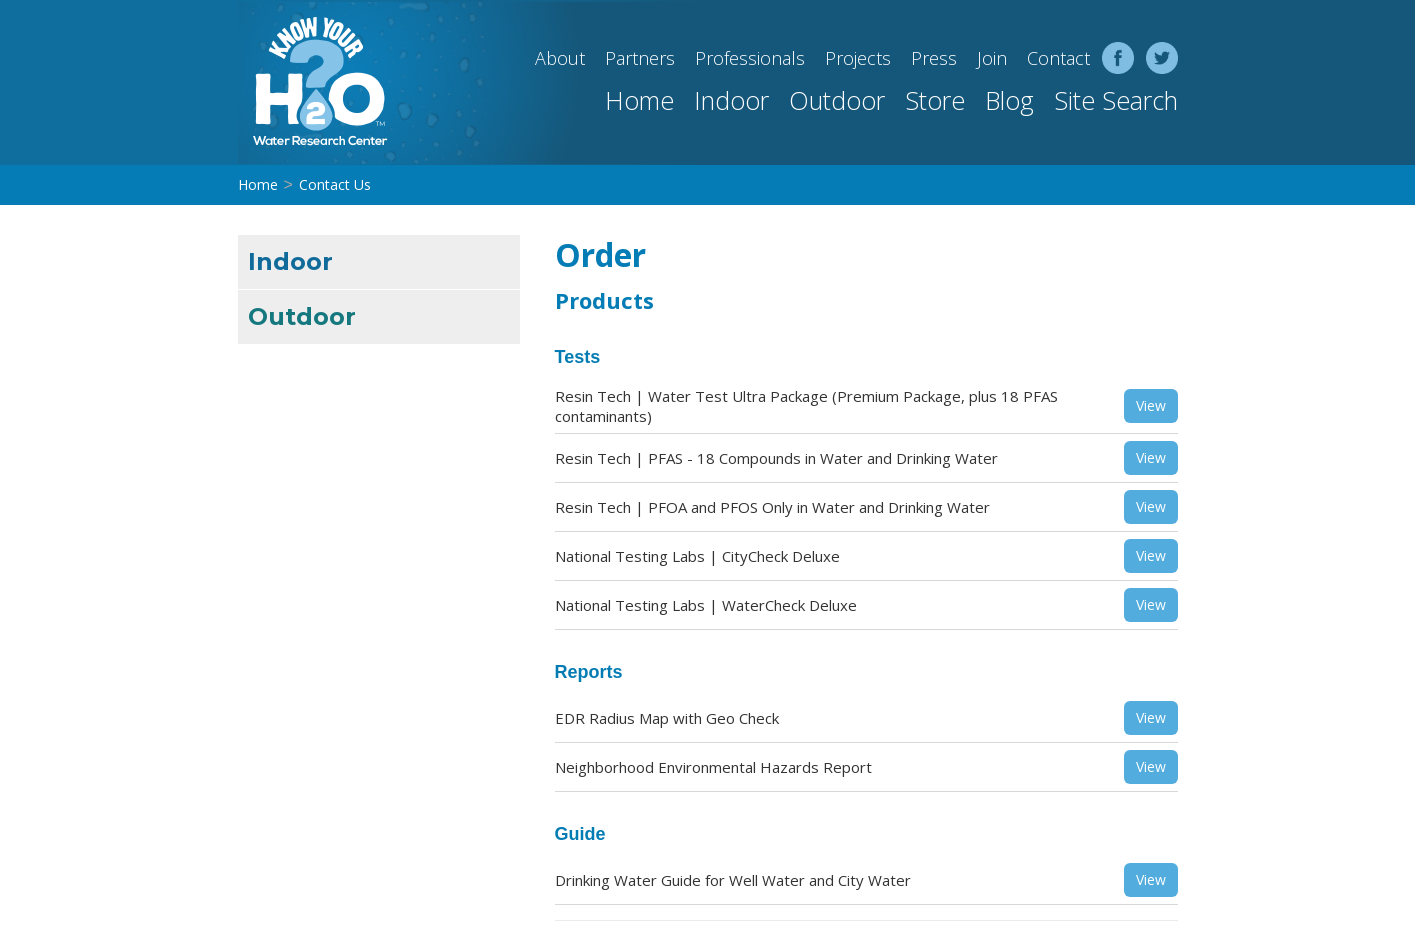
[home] (313, 82)
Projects (858, 58)
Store (935, 100)
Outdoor (837, 100)
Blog (1009, 100)
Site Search (1116, 100)
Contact (1058, 58)
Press (934, 58)
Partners (640, 58)
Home (639, 100)
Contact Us (335, 184)
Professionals (750, 58)
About (560, 58)
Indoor (731, 100)
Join (992, 58)
